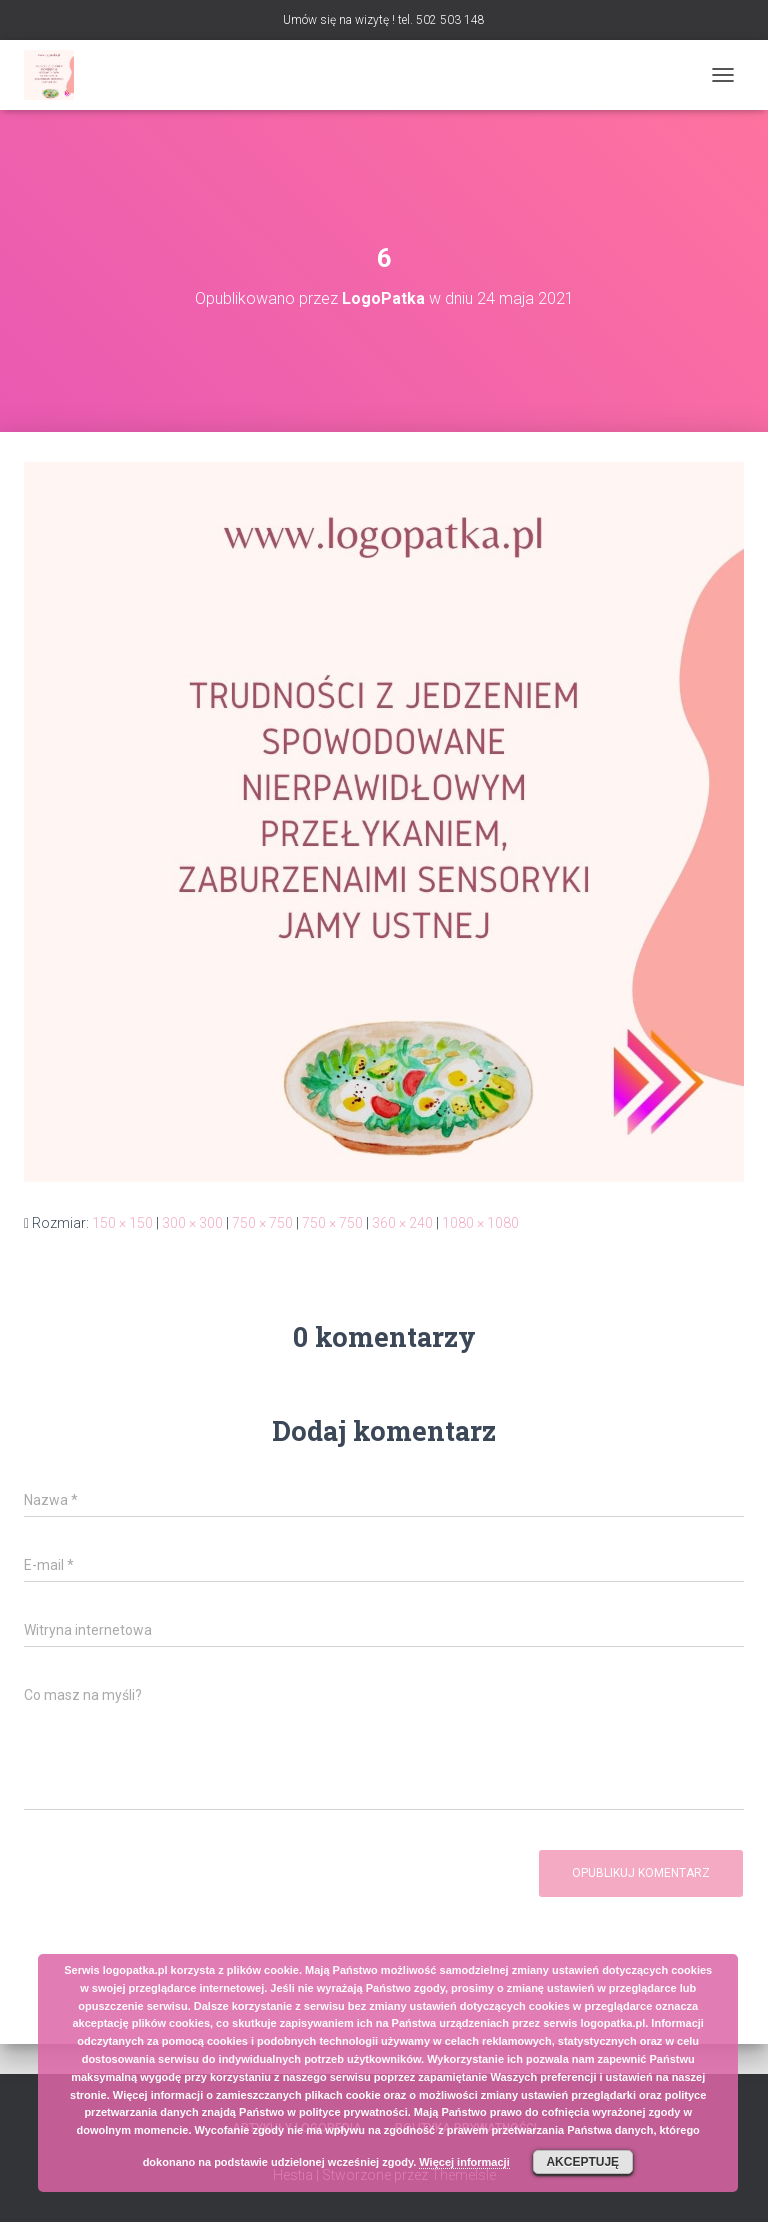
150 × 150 (122, 1223)
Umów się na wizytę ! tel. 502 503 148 (384, 20)
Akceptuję (582, 2162)
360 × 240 (402, 1223)
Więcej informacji (464, 2162)
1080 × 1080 (480, 1223)
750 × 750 (262, 1223)
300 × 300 (192, 1223)
